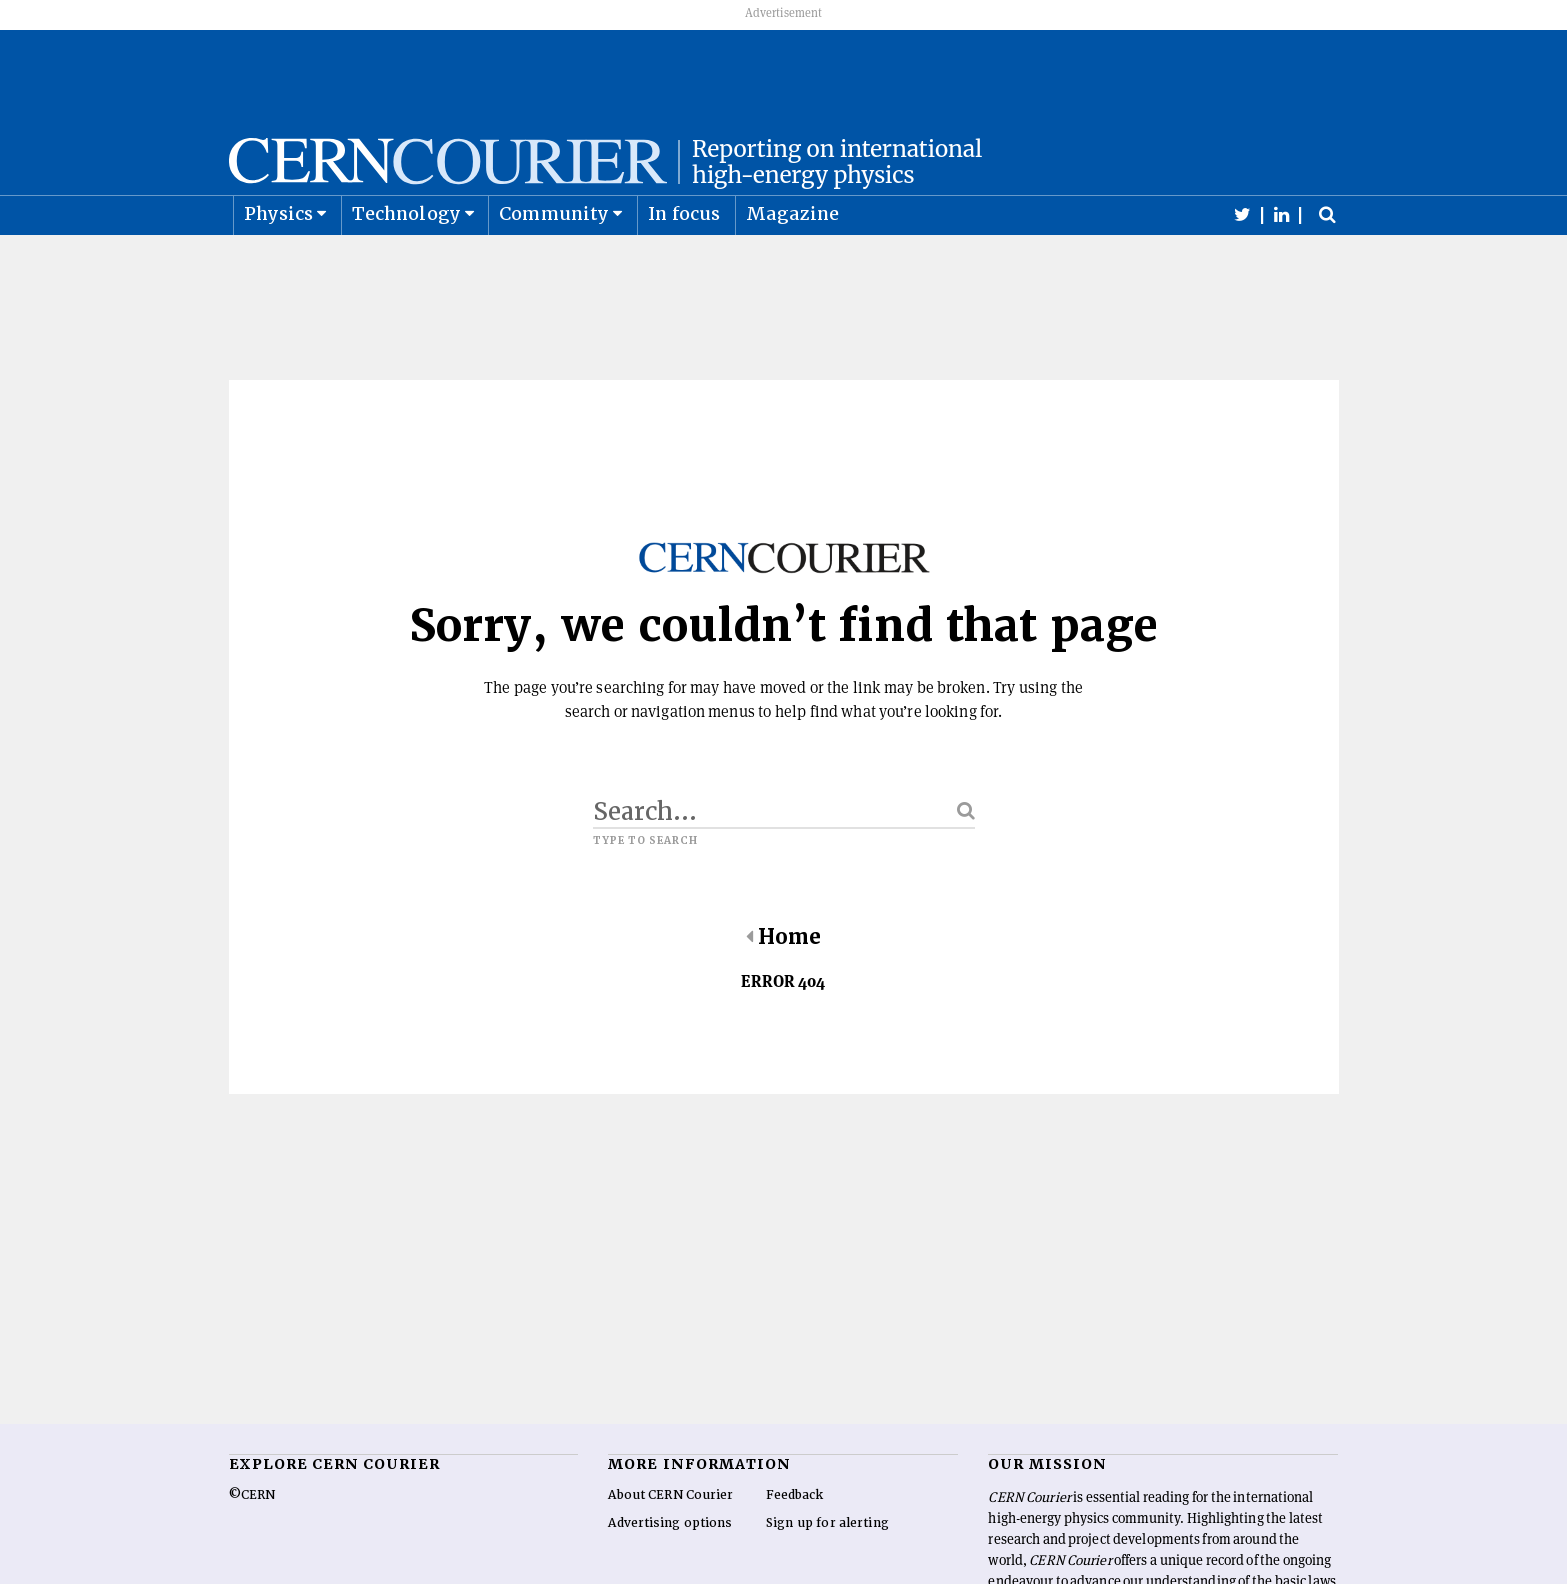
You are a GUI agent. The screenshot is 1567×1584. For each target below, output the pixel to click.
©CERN (252, 1545)
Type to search (646, 891)
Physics (278, 263)
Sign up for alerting (827, 1573)
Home (783, 987)
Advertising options (670, 1573)
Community (554, 263)
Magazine (793, 263)
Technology (406, 263)
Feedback (795, 1545)
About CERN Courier (670, 1545)
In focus (684, 263)
